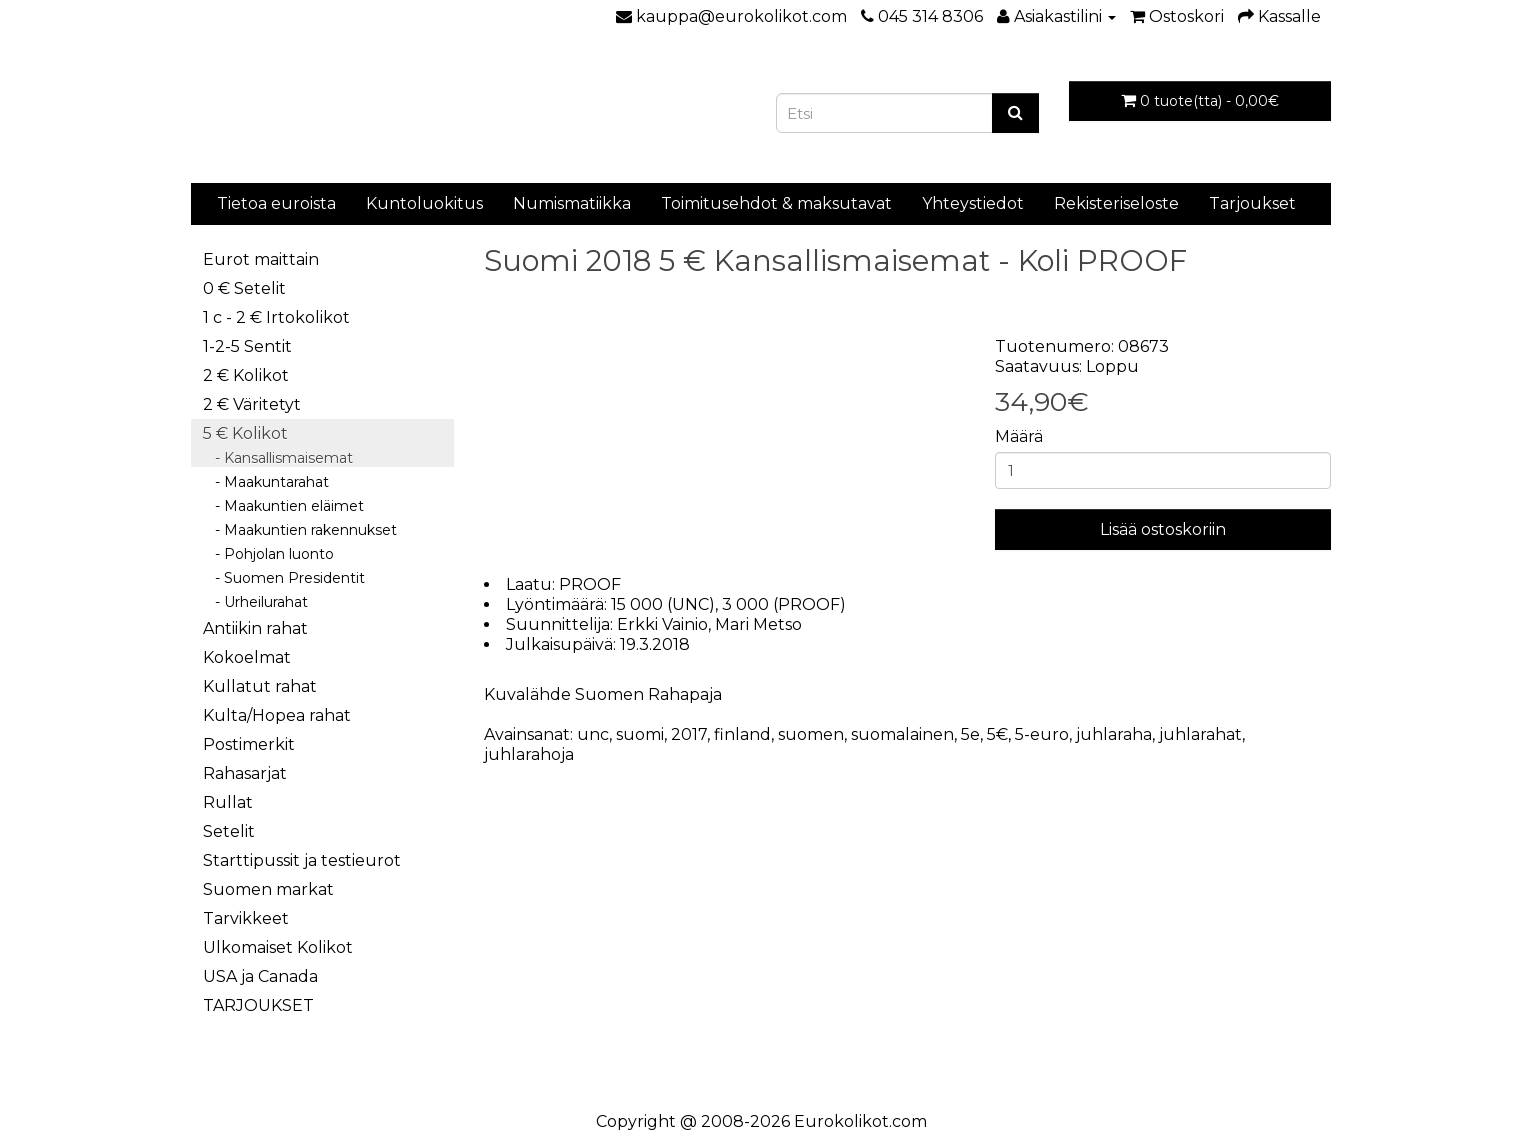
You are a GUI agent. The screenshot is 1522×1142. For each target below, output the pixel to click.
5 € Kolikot (245, 433)
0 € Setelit (244, 288)
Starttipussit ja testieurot (302, 860)
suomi (640, 734)
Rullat (228, 802)
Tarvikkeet (246, 918)
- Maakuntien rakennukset (300, 530)
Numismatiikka (572, 203)
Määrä (1019, 436)
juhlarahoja (529, 754)
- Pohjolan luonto (268, 554)
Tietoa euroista (276, 203)
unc (593, 734)
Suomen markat (268, 889)
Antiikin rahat (255, 628)
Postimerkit (249, 744)
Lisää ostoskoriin (1163, 529)
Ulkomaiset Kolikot (278, 947)
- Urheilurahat (255, 602)
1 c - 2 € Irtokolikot (276, 317)
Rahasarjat (245, 773)
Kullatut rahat (260, 686)
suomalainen (902, 734)
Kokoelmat (247, 657)
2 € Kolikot (246, 375)
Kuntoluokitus (424, 203)
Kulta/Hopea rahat (277, 715)
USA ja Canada (260, 976)
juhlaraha (1114, 734)
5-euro (1042, 734)
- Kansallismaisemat (278, 458)
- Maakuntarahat (266, 482)
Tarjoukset (1252, 203)
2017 (689, 734)
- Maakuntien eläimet (283, 506)
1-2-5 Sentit (247, 346)
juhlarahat (1200, 734)
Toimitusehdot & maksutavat (776, 203)
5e (970, 734)
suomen (811, 734)
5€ (997, 734)
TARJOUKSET (258, 1005)
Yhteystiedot (973, 203)
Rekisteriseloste (1116, 203)
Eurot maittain (261, 259)
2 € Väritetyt (252, 404)
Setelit (229, 831)
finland (742, 734)
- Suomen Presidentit (284, 578)
